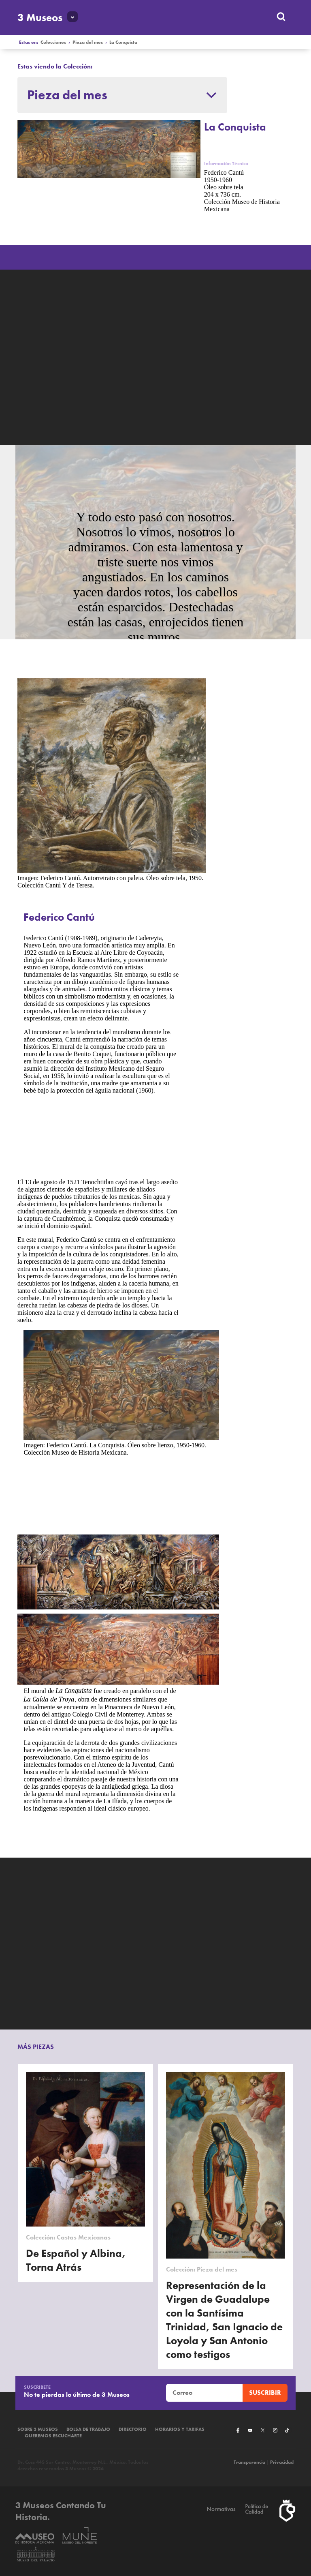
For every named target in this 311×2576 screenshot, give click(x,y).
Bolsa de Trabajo (88, 2429)
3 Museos (39, 17)
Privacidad (282, 2462)
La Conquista (123, 42)
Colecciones (53, 42)
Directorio (133, 2429)
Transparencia (249, 2462)
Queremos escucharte (53, 2435)
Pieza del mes (87, 42)
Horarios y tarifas (179, 2429)
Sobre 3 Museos (37, 2429)
